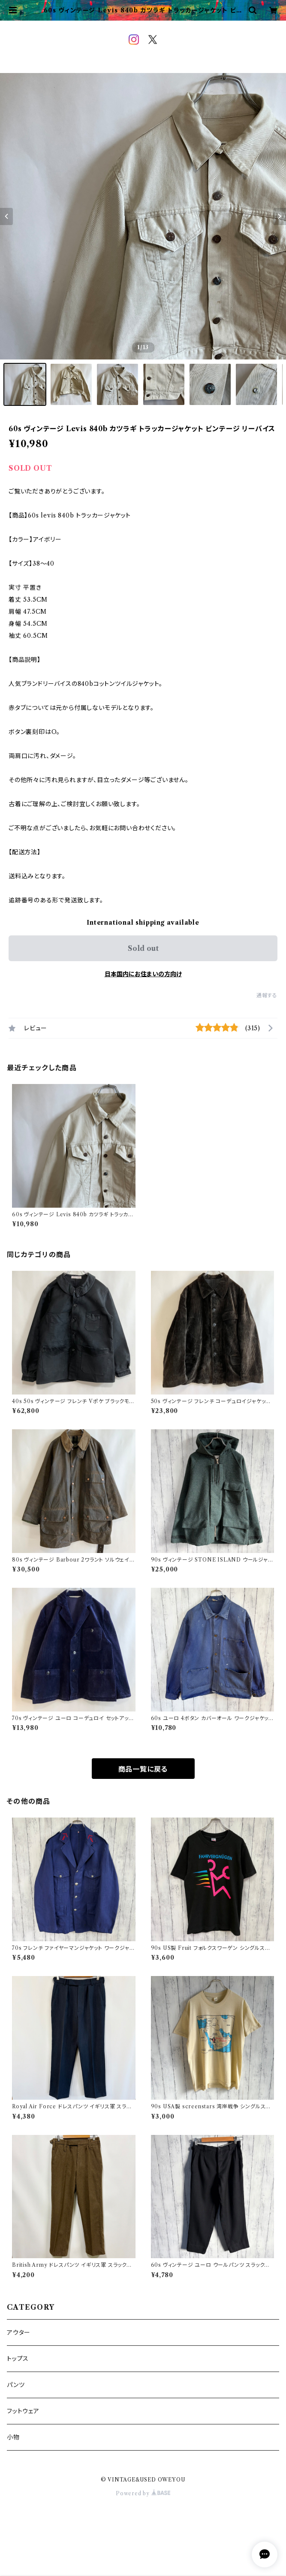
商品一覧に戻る (143, 1769)
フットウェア (23, 2411)
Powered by (143, 2493)
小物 (13, 2437)
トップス (18, 2359)
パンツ (15, 2385)
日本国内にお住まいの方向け (143, 974)
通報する (266, 995)
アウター (18, 2332)
